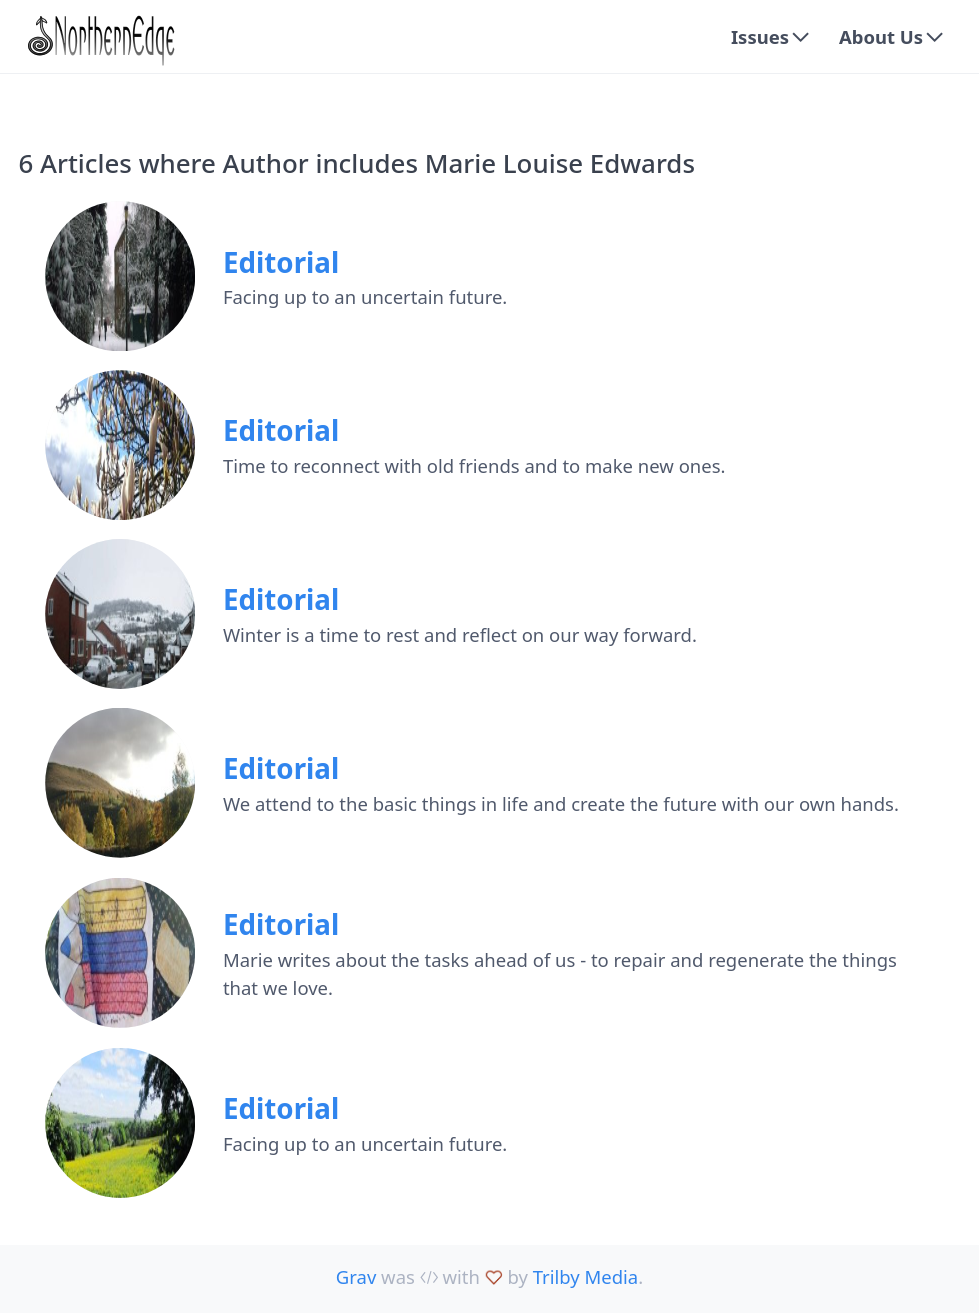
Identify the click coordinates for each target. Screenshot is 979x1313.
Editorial (281, 262)
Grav (356, 1276)
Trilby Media (585, 1276)
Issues (760, 36)
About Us (881, 36)
